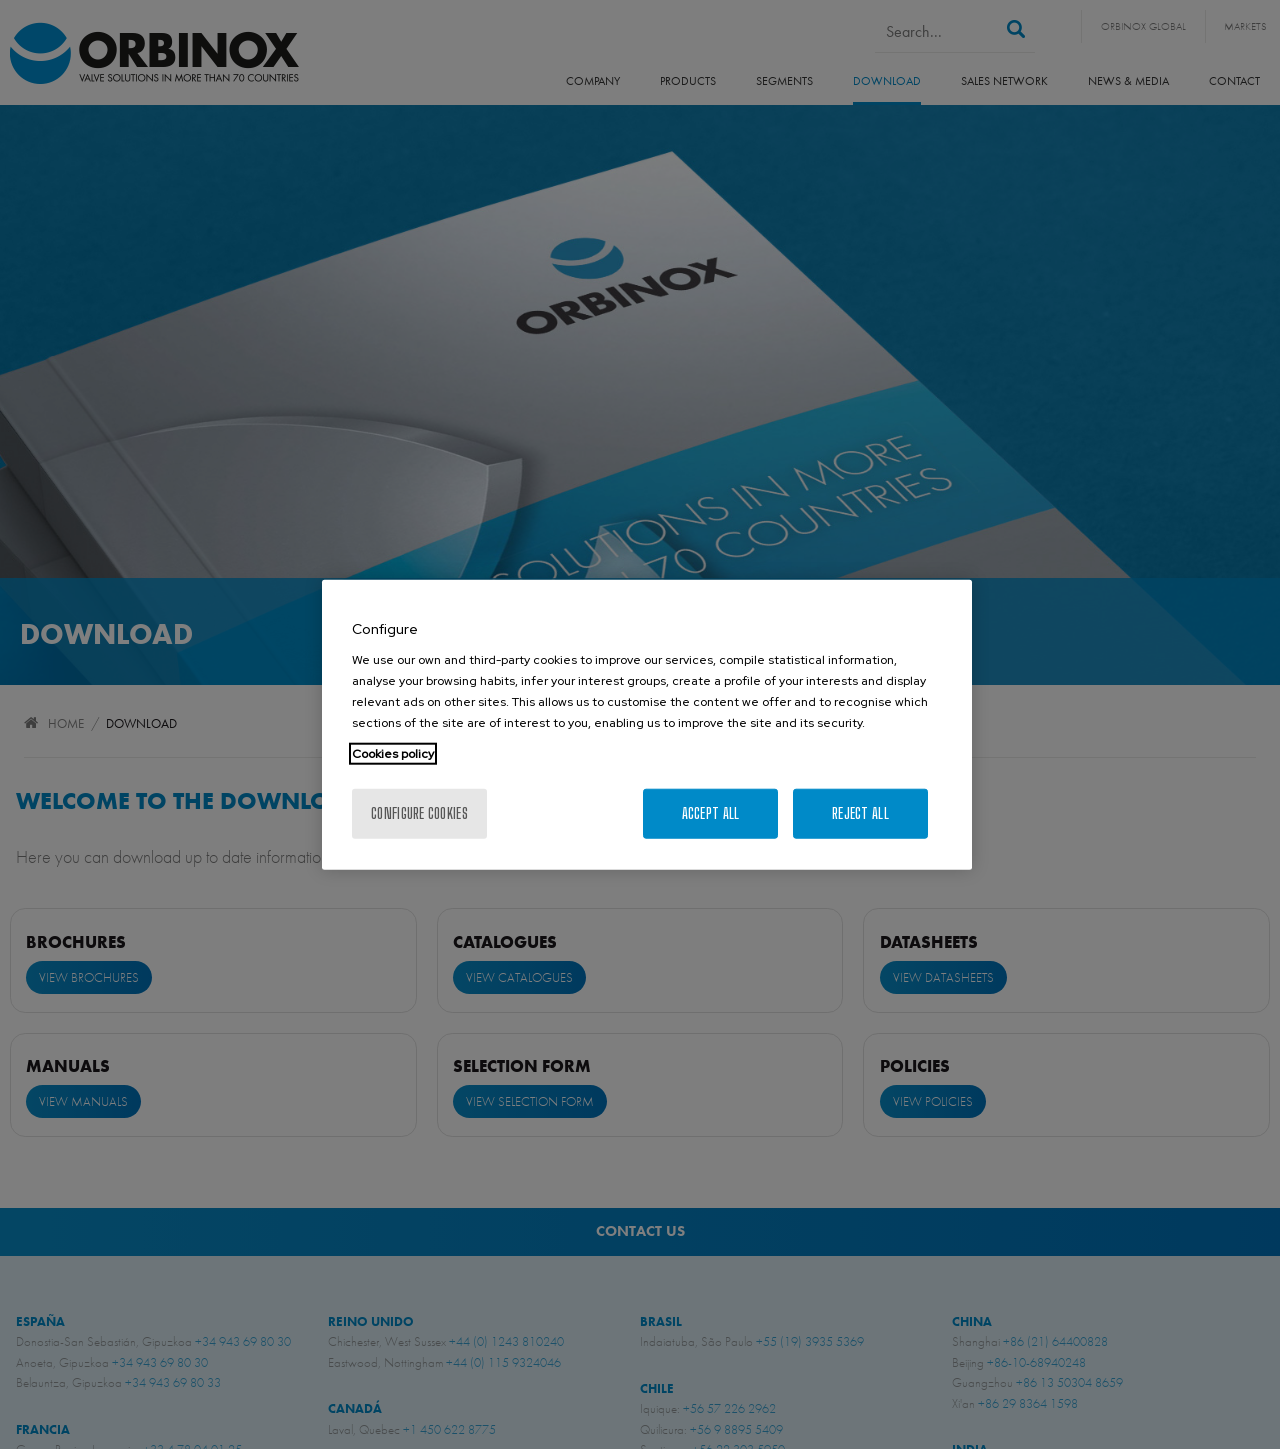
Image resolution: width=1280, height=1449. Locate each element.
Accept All (711, 813)
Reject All (860, 813)
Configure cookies (419, 813)
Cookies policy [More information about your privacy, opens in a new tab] (393, 754)
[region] (647, 724)
